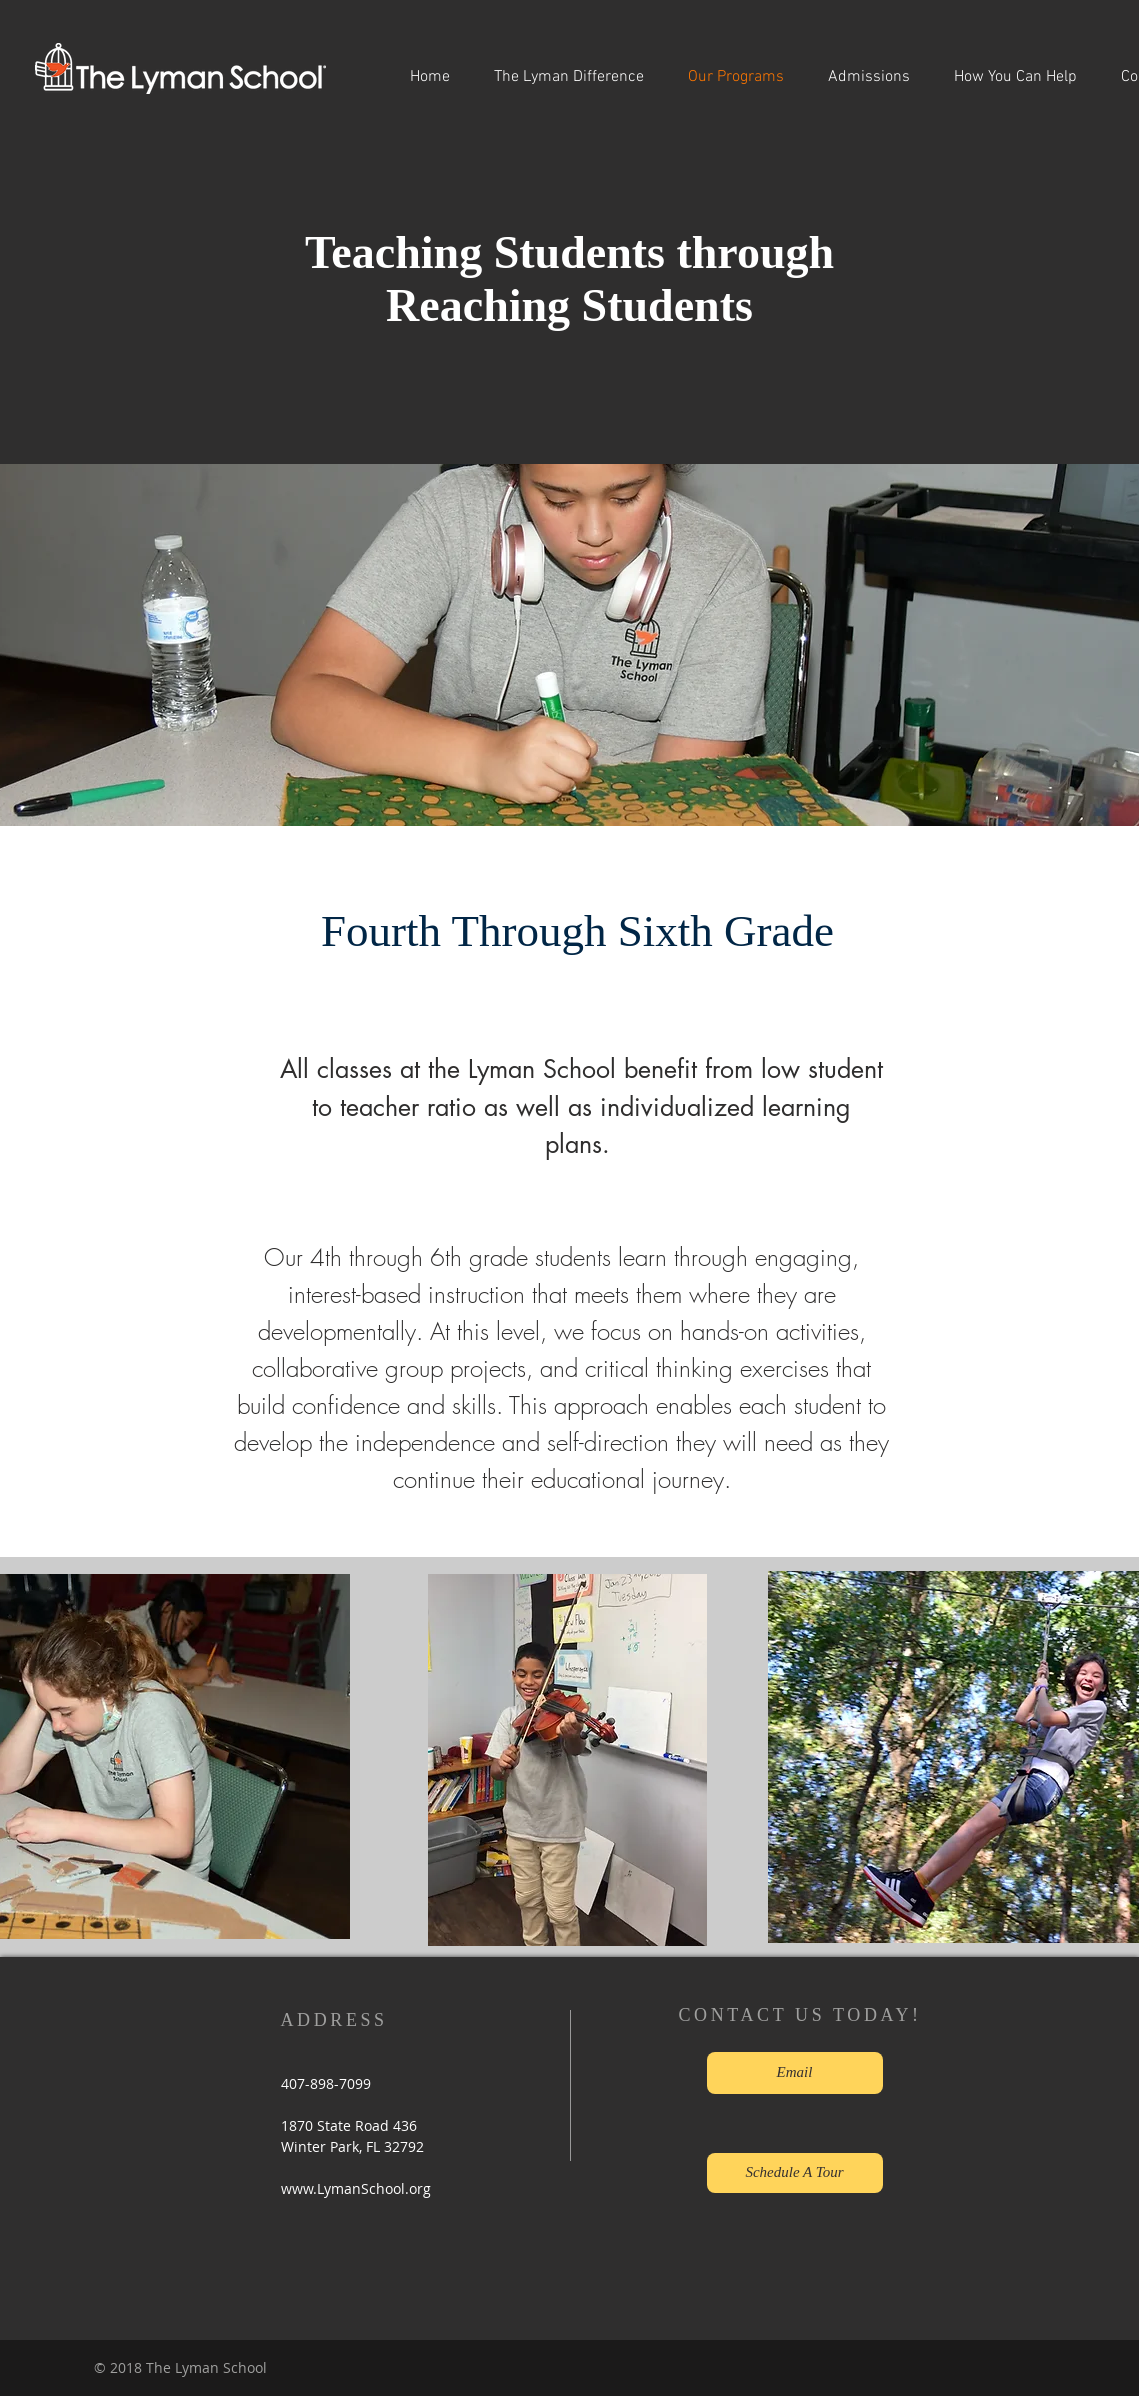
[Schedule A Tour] (795, 2173)
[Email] (795, 2073)
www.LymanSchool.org (356, 2188)
